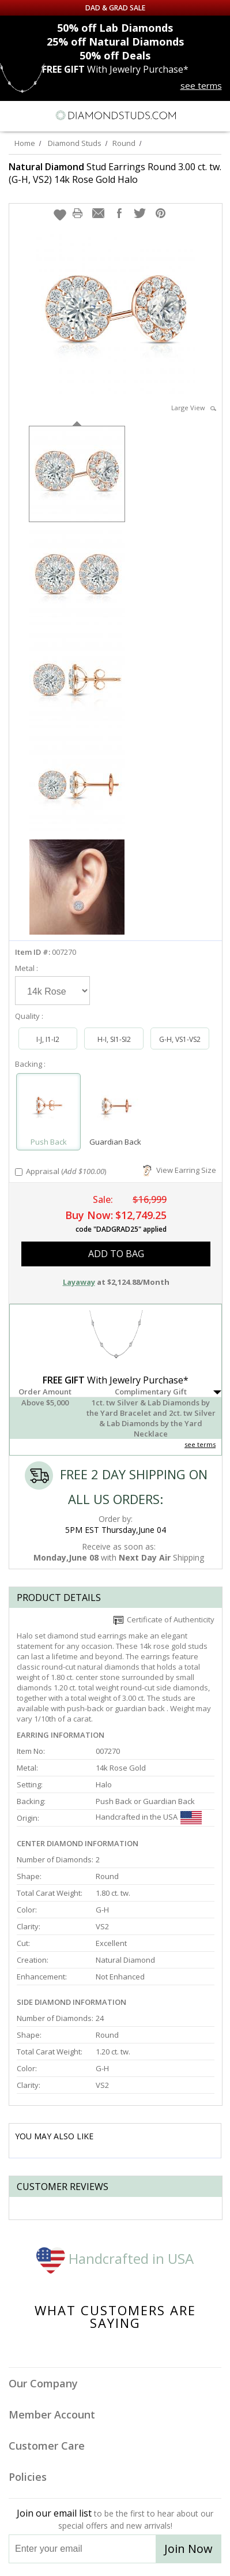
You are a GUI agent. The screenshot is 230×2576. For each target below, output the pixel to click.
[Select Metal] (52, 990)
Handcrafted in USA (115, 2258)
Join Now (188, 2548)
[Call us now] (195, 114)
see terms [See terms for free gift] (201, 85)
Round (123, 143)
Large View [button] (193, 407)
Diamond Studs (74, 143)
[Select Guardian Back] (115, 1107)
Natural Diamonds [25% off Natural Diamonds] (115, 41)
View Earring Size (179, 1170)
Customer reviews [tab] (62, 2186)
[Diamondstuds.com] (115, 116)
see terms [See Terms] (200, 1444)
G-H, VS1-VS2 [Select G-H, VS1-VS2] (180, 1039)
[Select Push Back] (48, 1107)
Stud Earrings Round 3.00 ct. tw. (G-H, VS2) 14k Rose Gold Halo (115, 173)
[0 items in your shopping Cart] (215, 115)
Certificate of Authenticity (164, 1619)
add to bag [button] (116, 1253)
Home (24, 143)
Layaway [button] (79, 1282)
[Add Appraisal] (18, 1172)
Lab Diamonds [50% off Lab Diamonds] (115, 28)
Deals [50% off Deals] (115, 55)
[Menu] (14, 115)
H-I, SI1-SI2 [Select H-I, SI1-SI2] (114, 1039)
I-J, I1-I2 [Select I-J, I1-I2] (47, 1039)
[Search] (37, 114)
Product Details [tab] (59, 1597)
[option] (77, 472)
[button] (60, 214)
